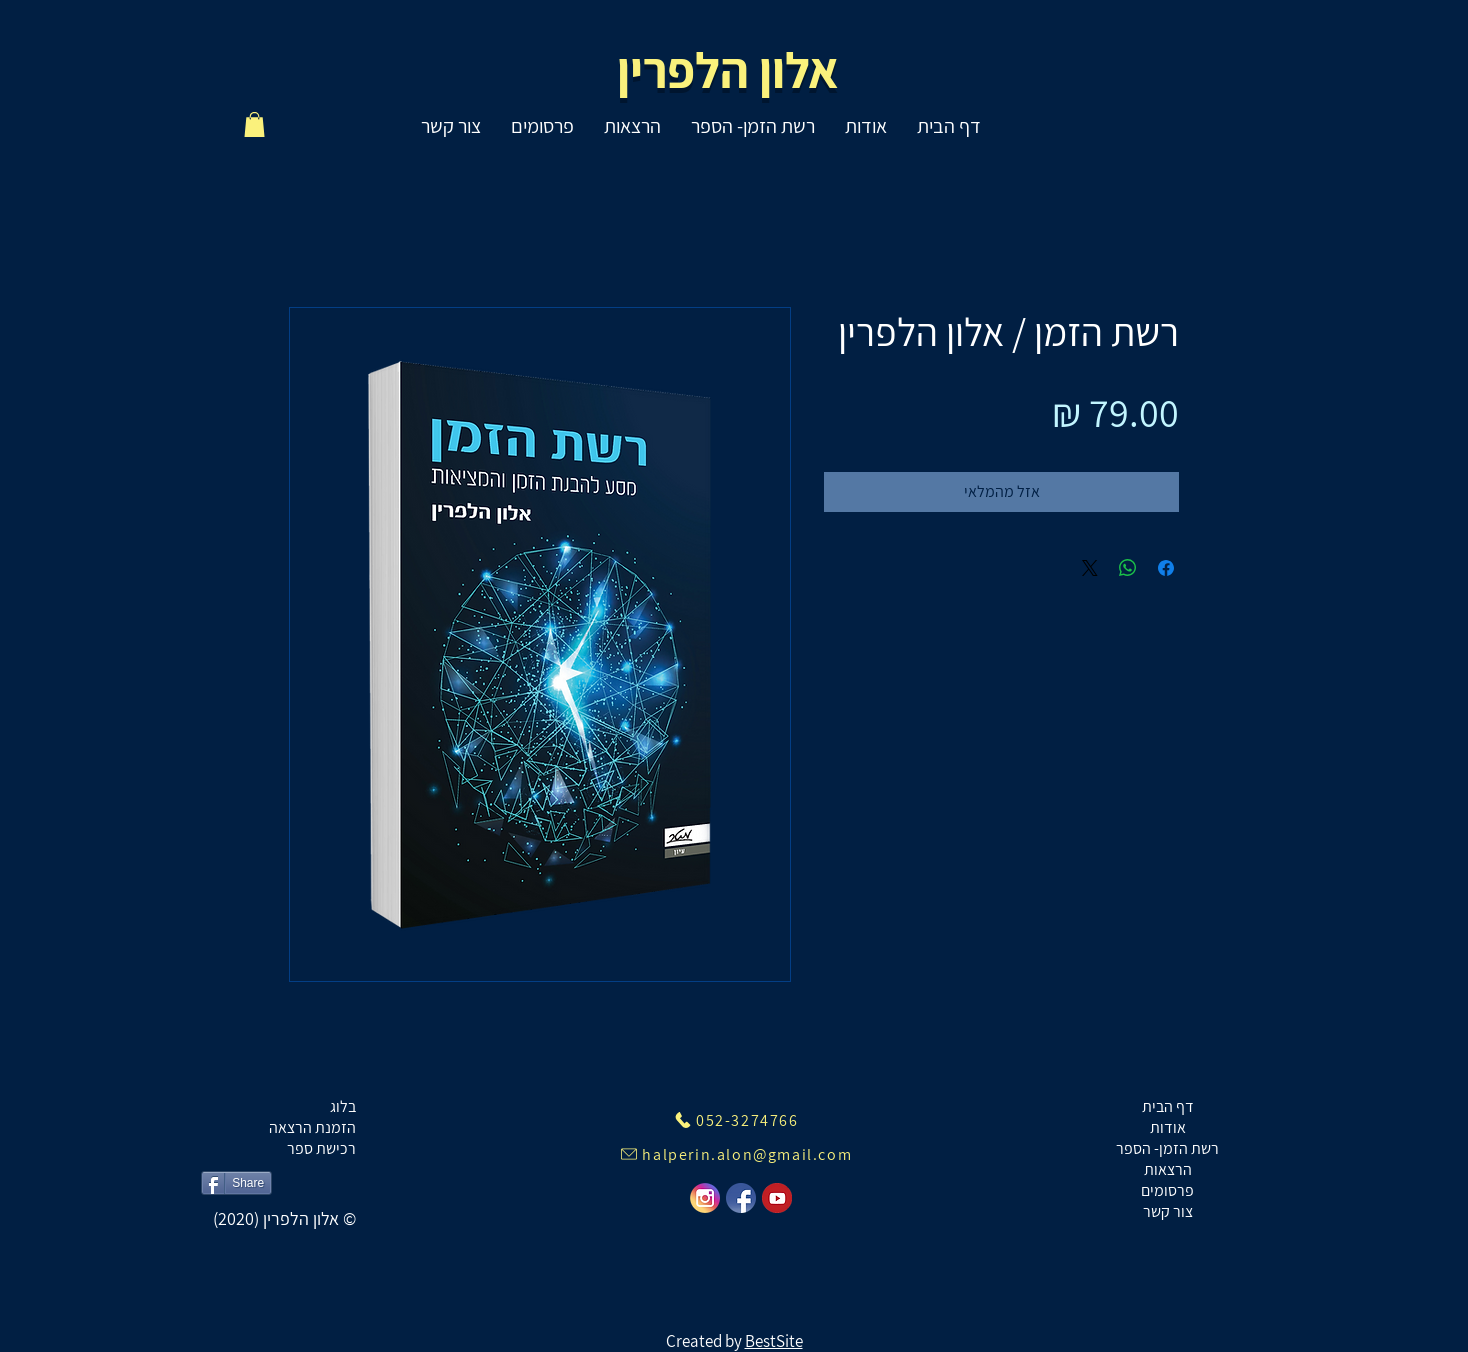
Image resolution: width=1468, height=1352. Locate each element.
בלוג (343, 1106)
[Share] (236, 1183)
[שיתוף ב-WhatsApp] (1128, 568)
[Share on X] (1090, 568)
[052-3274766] (736, 1120)
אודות (1168, 1127)
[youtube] (777, 1198)
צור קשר (1168, 1211)
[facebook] (741, 1198)
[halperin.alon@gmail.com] (736, 1154)
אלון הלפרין (728, 69)
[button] (254, 124)
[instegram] (705, 1198)
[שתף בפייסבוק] (1166, 568)
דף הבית (1168, 1106)
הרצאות (1168, 1169)
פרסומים (1167, 1190)
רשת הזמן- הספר (1167, 1148)
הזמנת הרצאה (312, 1127)
